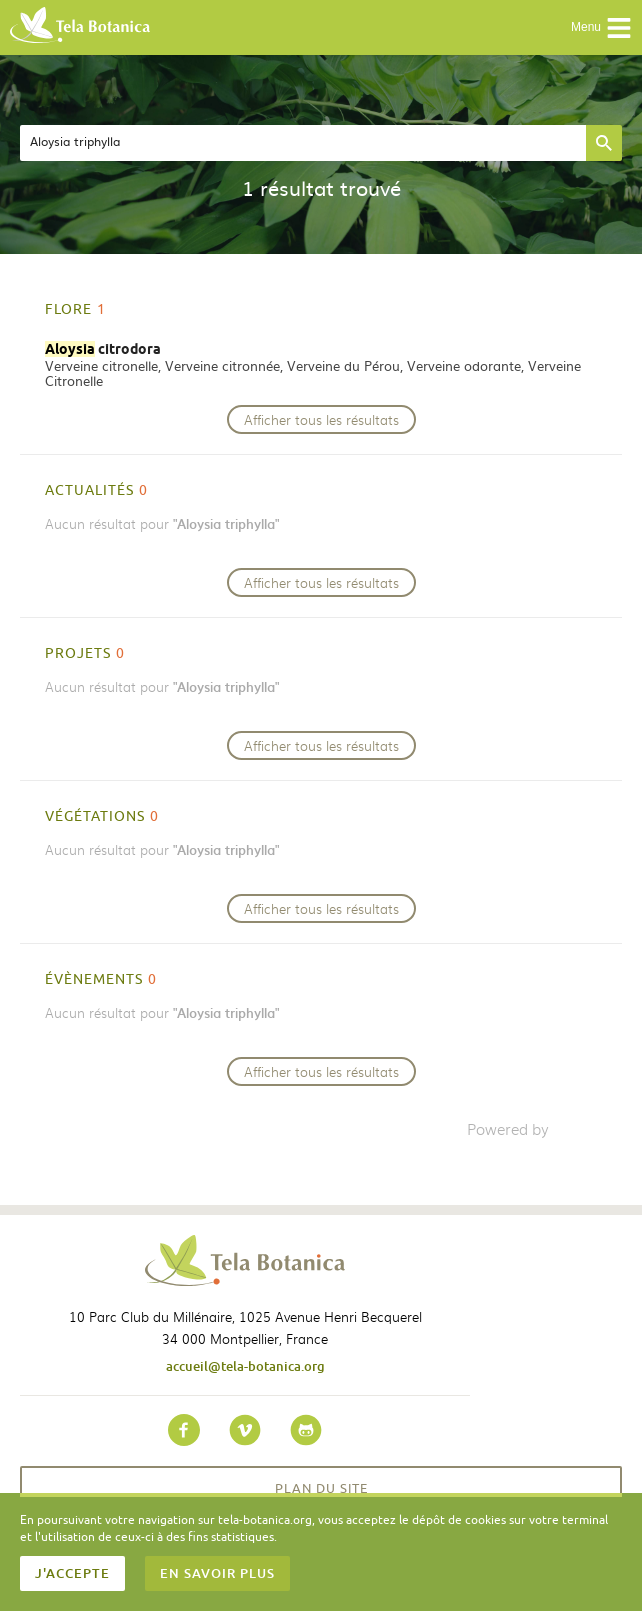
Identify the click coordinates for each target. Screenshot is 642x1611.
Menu (601, 28)
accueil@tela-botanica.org (245, 1366)
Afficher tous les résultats (321, 419)
